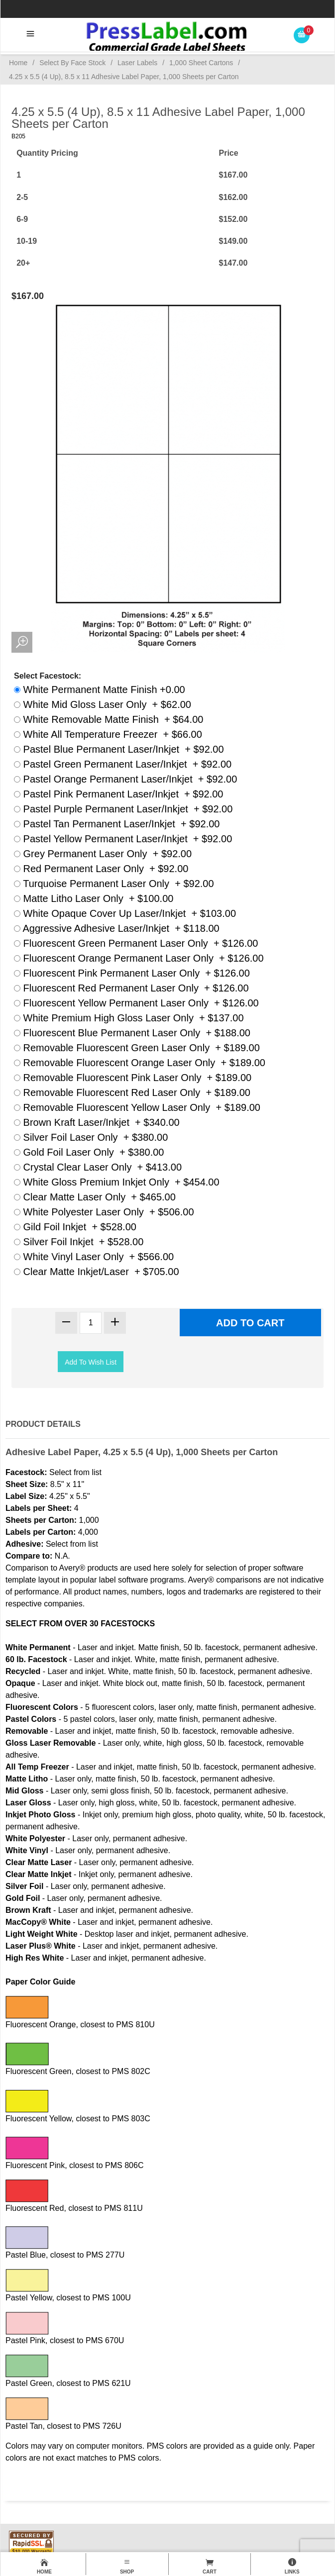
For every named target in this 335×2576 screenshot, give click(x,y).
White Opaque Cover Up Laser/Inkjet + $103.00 (125, 913)
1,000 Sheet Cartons (201, 63)
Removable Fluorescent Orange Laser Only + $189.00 (139, 1062)
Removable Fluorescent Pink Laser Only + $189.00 (132, 1077)
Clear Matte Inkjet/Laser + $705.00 (96, 1271)
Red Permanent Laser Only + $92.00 (101, 868)
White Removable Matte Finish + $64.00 (108, 719)
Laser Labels (137, 63)
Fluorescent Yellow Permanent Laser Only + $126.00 (136, 1002)
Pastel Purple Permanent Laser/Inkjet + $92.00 (123, 808)
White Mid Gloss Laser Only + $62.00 (102, 704)
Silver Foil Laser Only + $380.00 (91, 1137)
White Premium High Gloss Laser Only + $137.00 (129, 1017)
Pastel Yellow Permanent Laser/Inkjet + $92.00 (123, 838)
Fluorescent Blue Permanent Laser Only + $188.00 (132, 1032)
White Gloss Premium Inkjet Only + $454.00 (117, 1182)
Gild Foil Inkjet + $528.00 (75, 1226)
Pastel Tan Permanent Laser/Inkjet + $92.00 (117, 823)
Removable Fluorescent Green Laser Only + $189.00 (137, 1047)
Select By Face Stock (72, 63)
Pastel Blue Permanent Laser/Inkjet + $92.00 (119, 749)
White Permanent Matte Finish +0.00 (99, 689)
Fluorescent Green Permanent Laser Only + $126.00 (136, 943)
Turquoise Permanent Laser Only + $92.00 (114, 883)
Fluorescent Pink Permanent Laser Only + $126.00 (132, 973)
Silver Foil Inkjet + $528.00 (78, 1241)
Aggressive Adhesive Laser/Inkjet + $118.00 (117, 928)
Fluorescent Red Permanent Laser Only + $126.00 (131, 988)
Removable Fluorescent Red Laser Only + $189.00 (132, 1092)
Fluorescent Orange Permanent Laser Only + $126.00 (139, 958)
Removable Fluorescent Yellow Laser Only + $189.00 (137, 1107)
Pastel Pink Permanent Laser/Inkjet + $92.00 (118, 794)
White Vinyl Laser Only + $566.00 (94, 1256)
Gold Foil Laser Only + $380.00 (89, 1152)
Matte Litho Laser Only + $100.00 (93, 898)
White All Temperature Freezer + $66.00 (108, 734)
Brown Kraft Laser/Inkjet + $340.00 (97, 1122)
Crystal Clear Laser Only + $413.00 (98, 1167)
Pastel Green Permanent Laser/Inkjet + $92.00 (122, 764)
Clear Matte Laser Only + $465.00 (95, 1196)
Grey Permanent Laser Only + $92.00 (103, 853)
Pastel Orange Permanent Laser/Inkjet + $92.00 (125, 779)
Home (18, 63)
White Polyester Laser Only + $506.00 (104, 1211)
